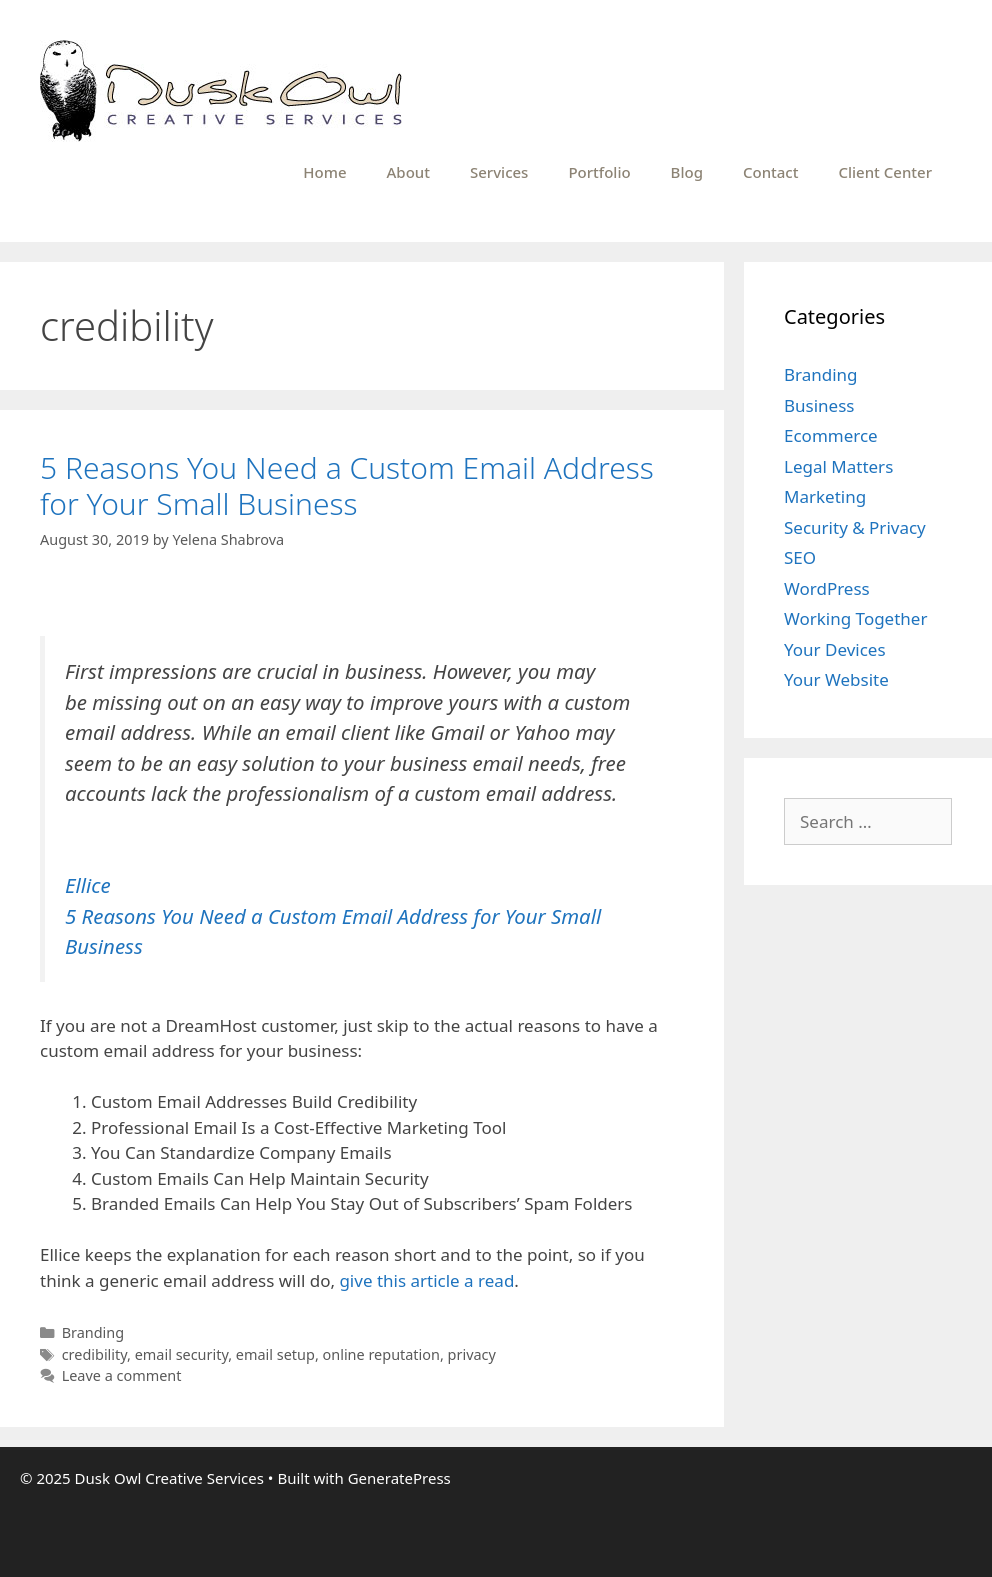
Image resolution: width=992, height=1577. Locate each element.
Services (499, 172)
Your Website (836, 679)
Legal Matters (838, 466)
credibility (94, 1354)
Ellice (88, 885)
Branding (93, 1332)
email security (182, 1354)
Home (324, 172)
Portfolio (599, 172)
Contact (771, 172)
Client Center (885, 172)
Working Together (855, 618)
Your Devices (835, 649)
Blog (687, 172)
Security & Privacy (855, 527)
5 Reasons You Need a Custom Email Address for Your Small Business (347, 485)
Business (819, 405)
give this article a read (426, 1280)
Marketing (825, 496)
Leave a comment (122, 1375)
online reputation (381, 1354)
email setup (275, 1354)
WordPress (827, 588)
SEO (800, 557)
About (408, 172)
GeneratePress (399, 1478)
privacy (472, 1354)
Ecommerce (831, 435)
